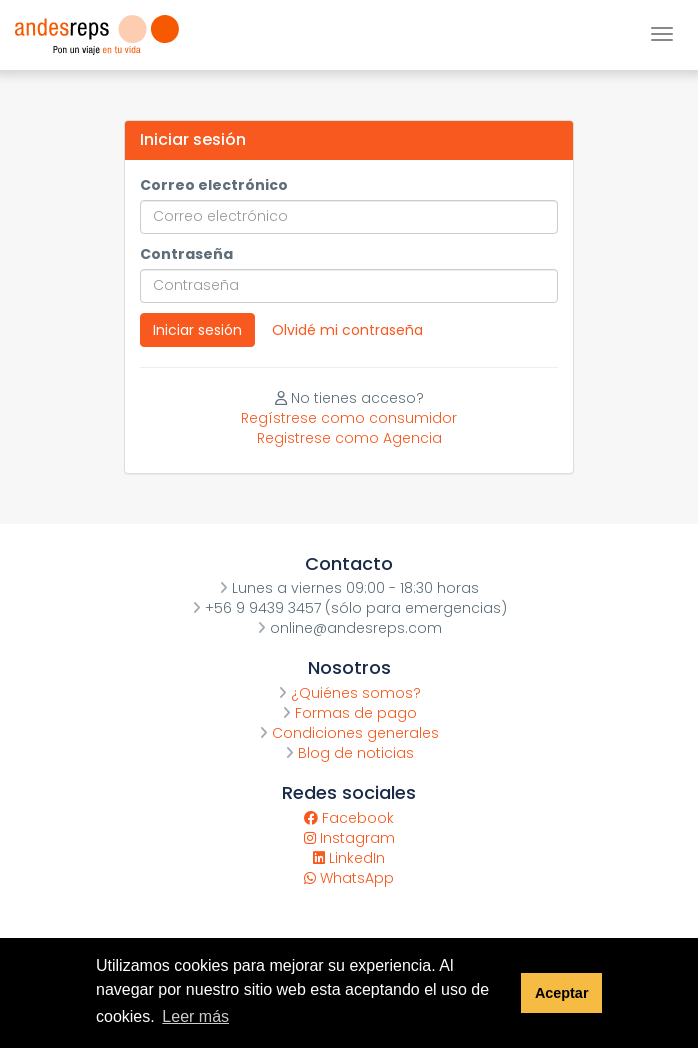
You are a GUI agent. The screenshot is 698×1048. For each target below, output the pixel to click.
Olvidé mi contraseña (347, 330)
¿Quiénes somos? (349, 693)
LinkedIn (349, 858)
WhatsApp (349, 878)
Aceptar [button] (562, 993)
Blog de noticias (349, 753)
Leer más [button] (195, 1016)
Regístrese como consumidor (349, 418)
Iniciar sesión (197, 330)
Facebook (349, 818)
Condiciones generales (349, 733)
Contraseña (186, 254)
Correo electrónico (214, 185)
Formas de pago (349, 713)
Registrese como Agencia (349, 438)
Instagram (349, 838)
